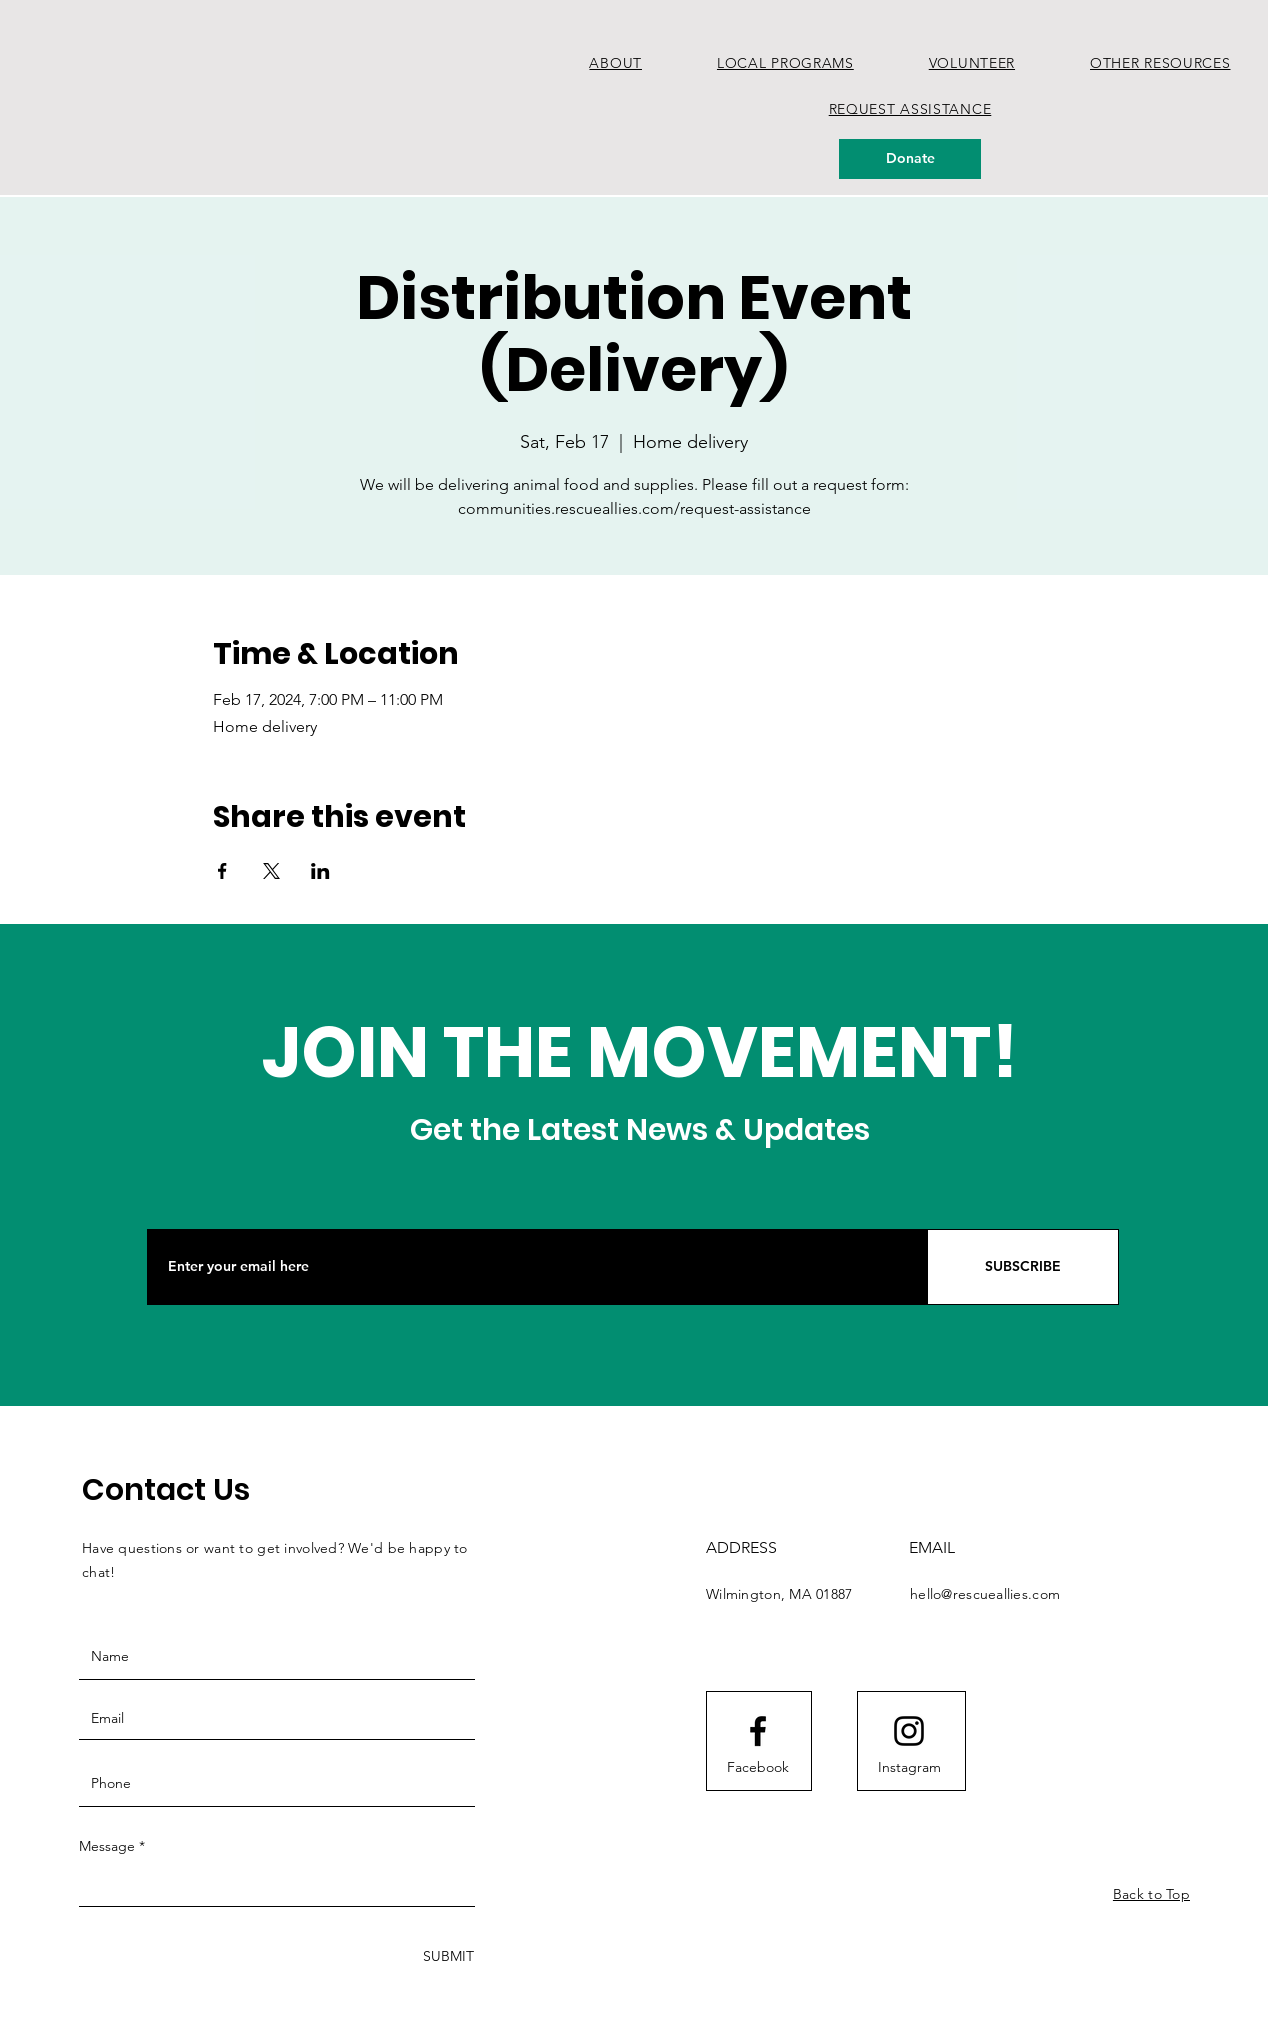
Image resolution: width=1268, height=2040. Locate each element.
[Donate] (910, 159)
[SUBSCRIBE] (1023, 1267)
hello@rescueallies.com (985, 1594)
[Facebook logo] (758, 1731)
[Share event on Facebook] (222, 871)
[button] (785, 63)
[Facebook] (758, 1768)
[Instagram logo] (909, 1731)
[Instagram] (909, 1768)
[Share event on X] (271, 871)
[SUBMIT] (446, 1956)
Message (107, 1846)
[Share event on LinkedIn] (320, 871)
